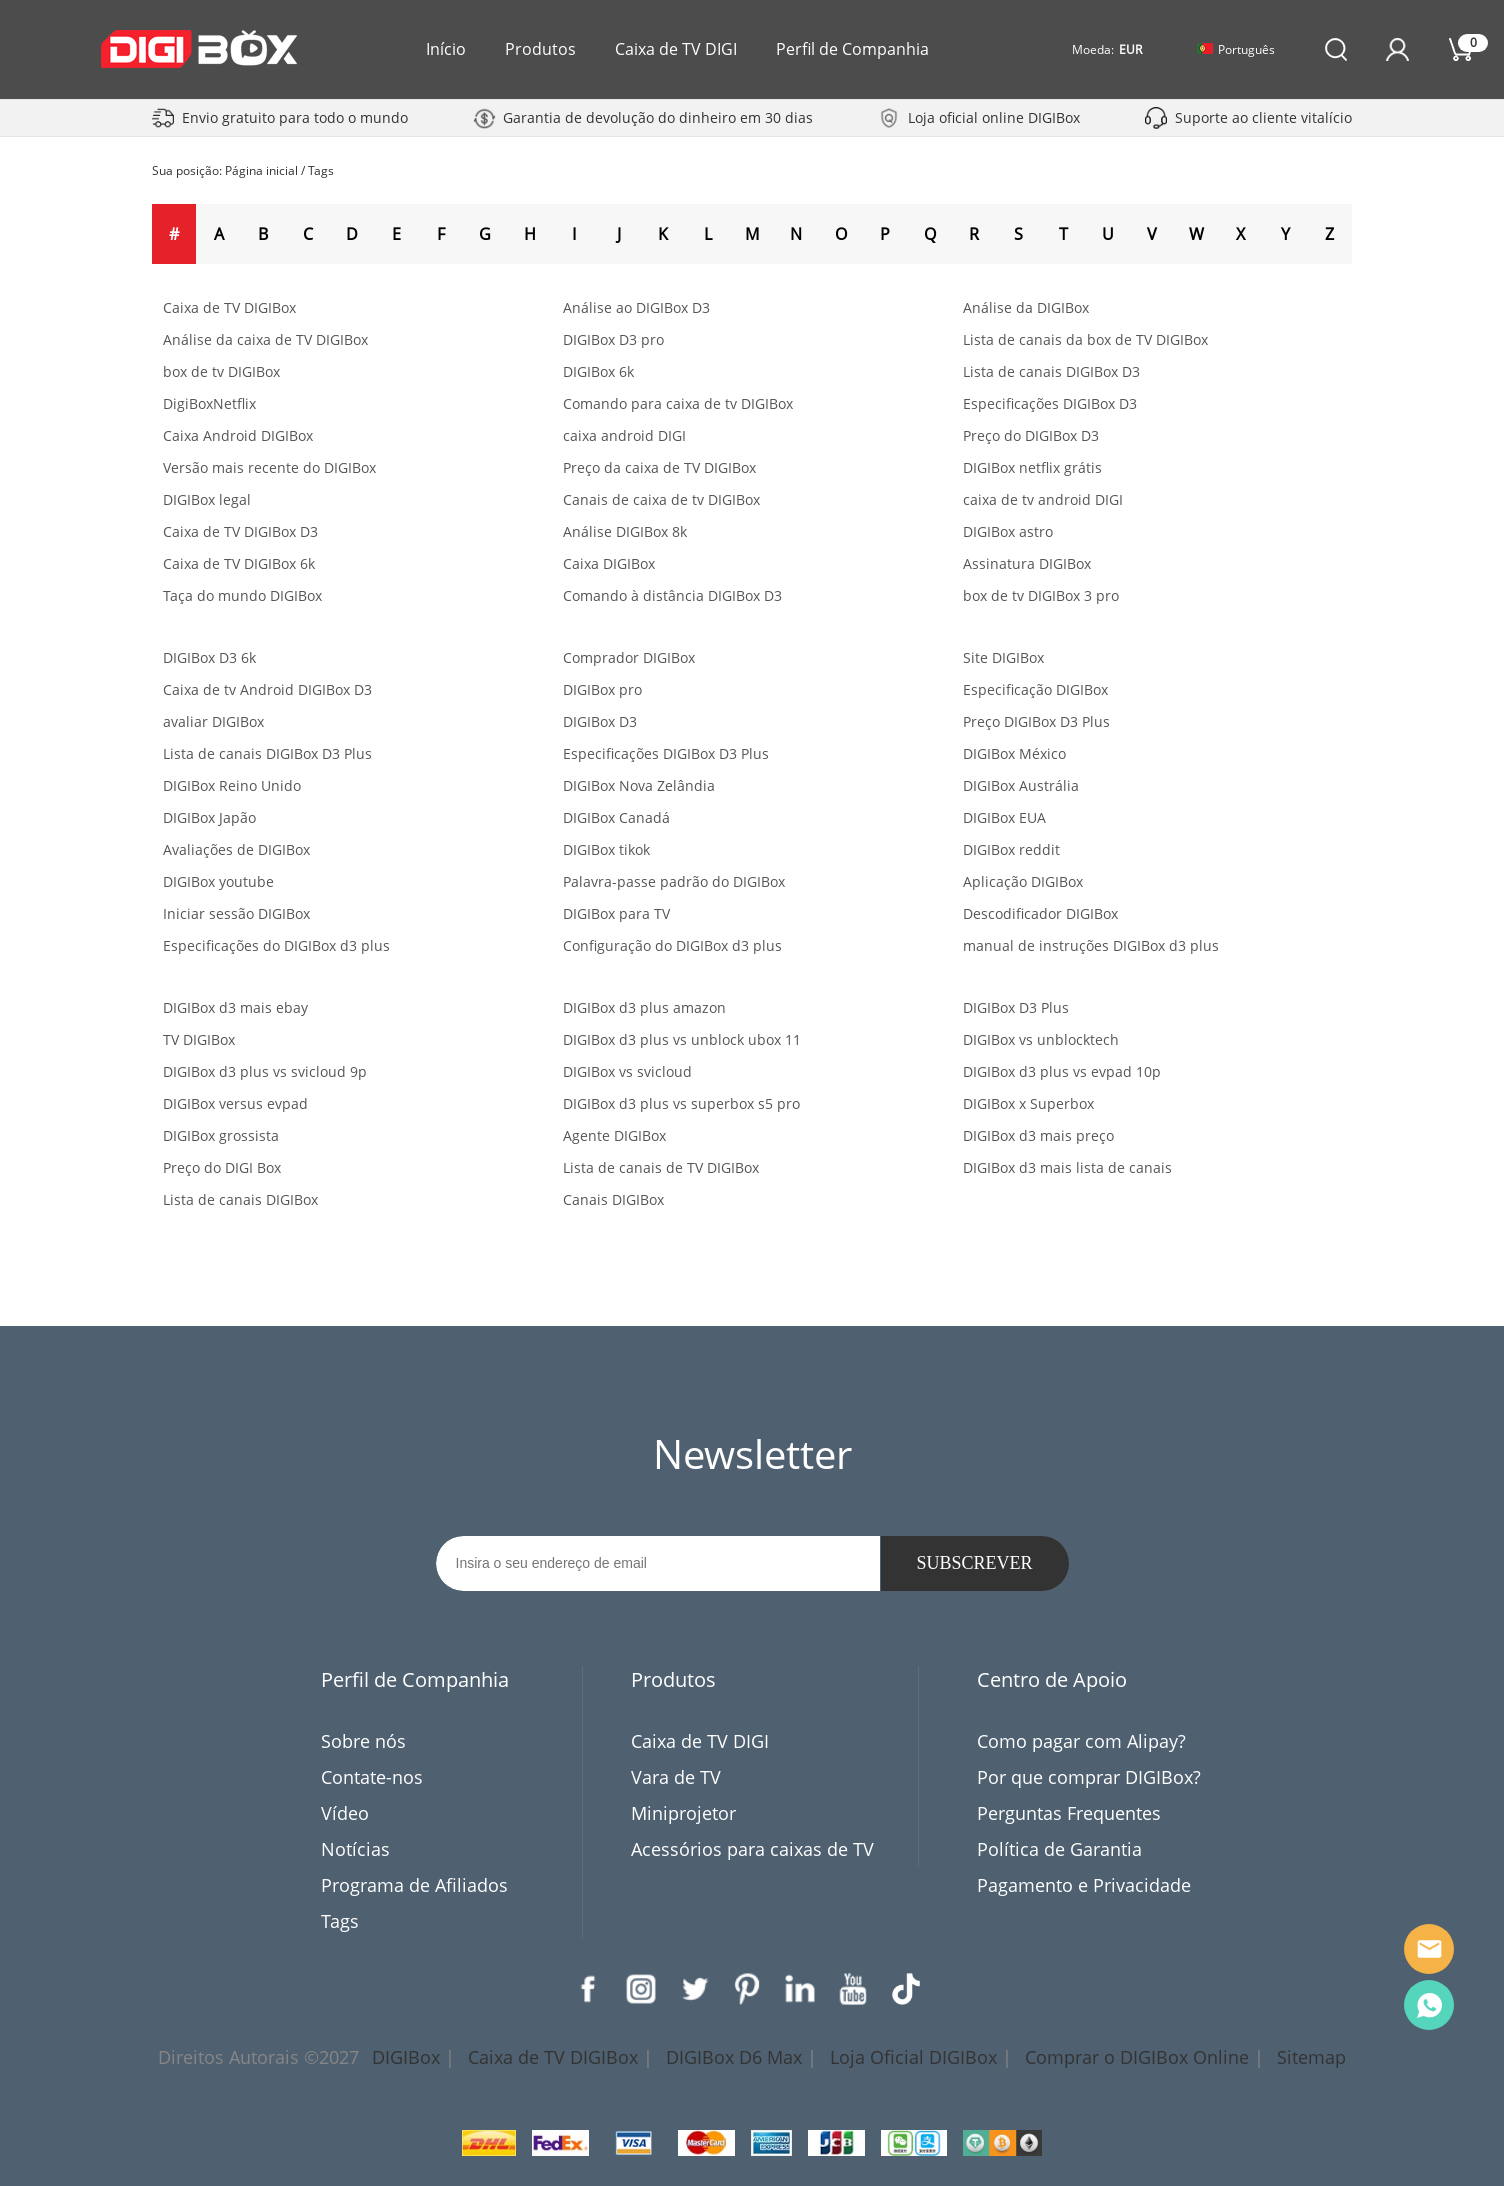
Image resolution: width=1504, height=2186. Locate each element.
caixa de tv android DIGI (1043, 499)
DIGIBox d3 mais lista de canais (1067, 1167)
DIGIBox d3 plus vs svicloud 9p (265, 1071)
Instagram (641, 1989)
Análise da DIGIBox (1026, 307)
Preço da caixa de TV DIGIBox (659, 467)
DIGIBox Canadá (616, 817)
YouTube (853, 1989)
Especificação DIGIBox (1035, 689)
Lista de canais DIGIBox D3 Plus (267, 753)
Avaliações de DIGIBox (236, 849)
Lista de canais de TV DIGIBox (661, 1167)
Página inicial (261, 170)
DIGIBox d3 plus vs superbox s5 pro (681, 1103)
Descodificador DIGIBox (1040, 913)
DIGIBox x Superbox (1028, 1103)
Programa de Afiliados (414, 1885)
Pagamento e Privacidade (1084, 1885)
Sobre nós (363, 1741)
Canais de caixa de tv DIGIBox (661, 499)
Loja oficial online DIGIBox (994, 117)
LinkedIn (800, 1989)
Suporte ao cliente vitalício (1263, 117)
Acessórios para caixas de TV (752, 1849)
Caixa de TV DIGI (676, 49)
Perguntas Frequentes (1069, 1813)
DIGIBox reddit (1011, 849)
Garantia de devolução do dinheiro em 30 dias (658, 117)
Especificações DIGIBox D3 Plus (666, 753)
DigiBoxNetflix (209, 403)
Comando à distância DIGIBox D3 (672, 595)
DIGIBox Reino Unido (232, 785)
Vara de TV (676, 1777)
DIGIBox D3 (600, 721)
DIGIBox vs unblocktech (1041, 1039)
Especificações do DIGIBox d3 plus (276, 945)
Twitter (694, 1989)
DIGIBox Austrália (1021, 785)
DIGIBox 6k (598, 371)
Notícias (355, 1849)
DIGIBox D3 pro (613, 339)
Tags (321, 170)
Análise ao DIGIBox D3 (636, 307)
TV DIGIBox (199, 1039)
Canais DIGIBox (613, 1199)
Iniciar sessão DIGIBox (236, 913)
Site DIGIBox (1003, 657)
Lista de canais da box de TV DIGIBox (1085, 339)
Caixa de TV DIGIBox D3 (240, 531)
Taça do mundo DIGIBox (242, 595)
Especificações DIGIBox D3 (1050, 403)
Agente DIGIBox (614, 1135)
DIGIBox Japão (209, 817)
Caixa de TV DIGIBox (229, 307)
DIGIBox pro (602, 689)
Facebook (588, 1989)
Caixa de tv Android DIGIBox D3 (267, 689)
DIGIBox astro (1008, 531)
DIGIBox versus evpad (235, 1103)
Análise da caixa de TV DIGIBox (265, 339)
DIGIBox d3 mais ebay (235, 1007)
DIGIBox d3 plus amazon (644, 1007)
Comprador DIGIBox (629, 657)
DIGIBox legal (207, 499)
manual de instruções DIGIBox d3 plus (1091, 945)
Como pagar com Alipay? (1081, 1741)
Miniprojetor (683, 1813)
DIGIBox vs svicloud (627, 1071)
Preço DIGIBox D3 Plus (1036, 721)
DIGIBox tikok (606, 849)
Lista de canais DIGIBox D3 (1051, 371)
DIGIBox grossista (221, 1135)
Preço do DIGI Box (222, 1167)
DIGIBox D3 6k (209, 657)
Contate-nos (372, 1777)
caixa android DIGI (624, 435)
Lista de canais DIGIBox (240, 1199)
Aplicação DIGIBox (1023, 881)
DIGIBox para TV (616, 913)
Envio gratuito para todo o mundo (295, 117)
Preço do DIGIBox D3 (1031, 435)
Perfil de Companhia (852, 49)
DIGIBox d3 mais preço (1038, 1135)
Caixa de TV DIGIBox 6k (239, 563)
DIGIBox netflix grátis (1032, 467)
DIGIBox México (1014, 753)
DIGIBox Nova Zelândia (639, 785)
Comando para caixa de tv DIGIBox (678, 403)
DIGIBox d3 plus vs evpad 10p (1062, 1071)
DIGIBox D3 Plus (1016, 1007)
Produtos (540, 49)
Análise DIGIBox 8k (625, 531)
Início (446, 49)
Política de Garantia (1059, 1849)
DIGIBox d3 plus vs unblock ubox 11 (682, 1039)
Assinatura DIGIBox (1027, 563)
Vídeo (345, 1813)
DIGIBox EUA (1004, 817)
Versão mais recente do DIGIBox (269, 467)
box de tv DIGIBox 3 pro (1041, 595)
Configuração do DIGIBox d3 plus (672, 945)
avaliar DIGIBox (213, 721)
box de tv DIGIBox (221, 371)
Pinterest (747, 1989)
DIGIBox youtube (218, 881)
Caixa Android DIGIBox (238, 435)
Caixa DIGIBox (609, 563)
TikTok (906, 1989)
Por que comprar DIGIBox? (1089, 1777)
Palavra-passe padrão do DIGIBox (674, 881)
